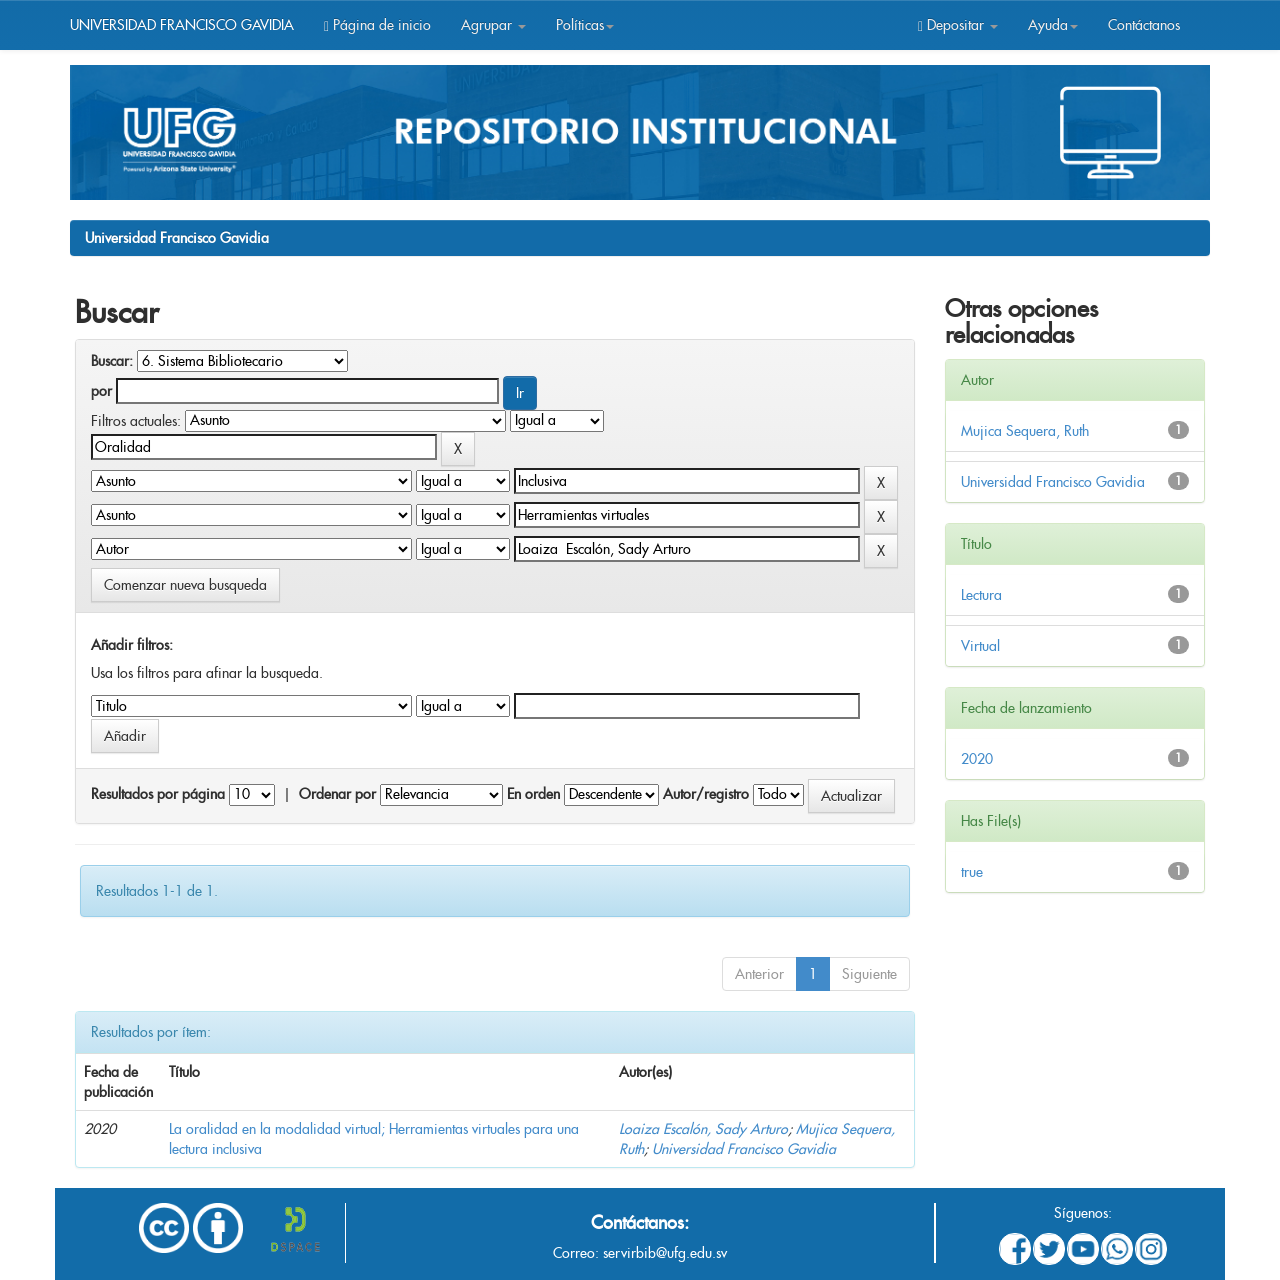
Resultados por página (158, 794)
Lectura (981, 595)
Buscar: (112, 361)
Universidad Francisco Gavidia (177, 238)
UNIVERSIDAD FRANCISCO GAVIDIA (182, 25)
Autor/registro (706, 794)
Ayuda (1053, 25)
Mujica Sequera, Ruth (1025, 431)
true (972, 872)
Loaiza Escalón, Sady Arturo (703, 1129)
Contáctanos (1144, 25)
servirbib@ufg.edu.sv (665, 1253)
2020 (977, 759)
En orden (533, 794)
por (101, 391)
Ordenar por (337, 794)
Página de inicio (377, 25)
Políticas (585, 25)
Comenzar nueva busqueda (185, 585)
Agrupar (493, 25)
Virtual (980, 646)
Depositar (958, 25)
